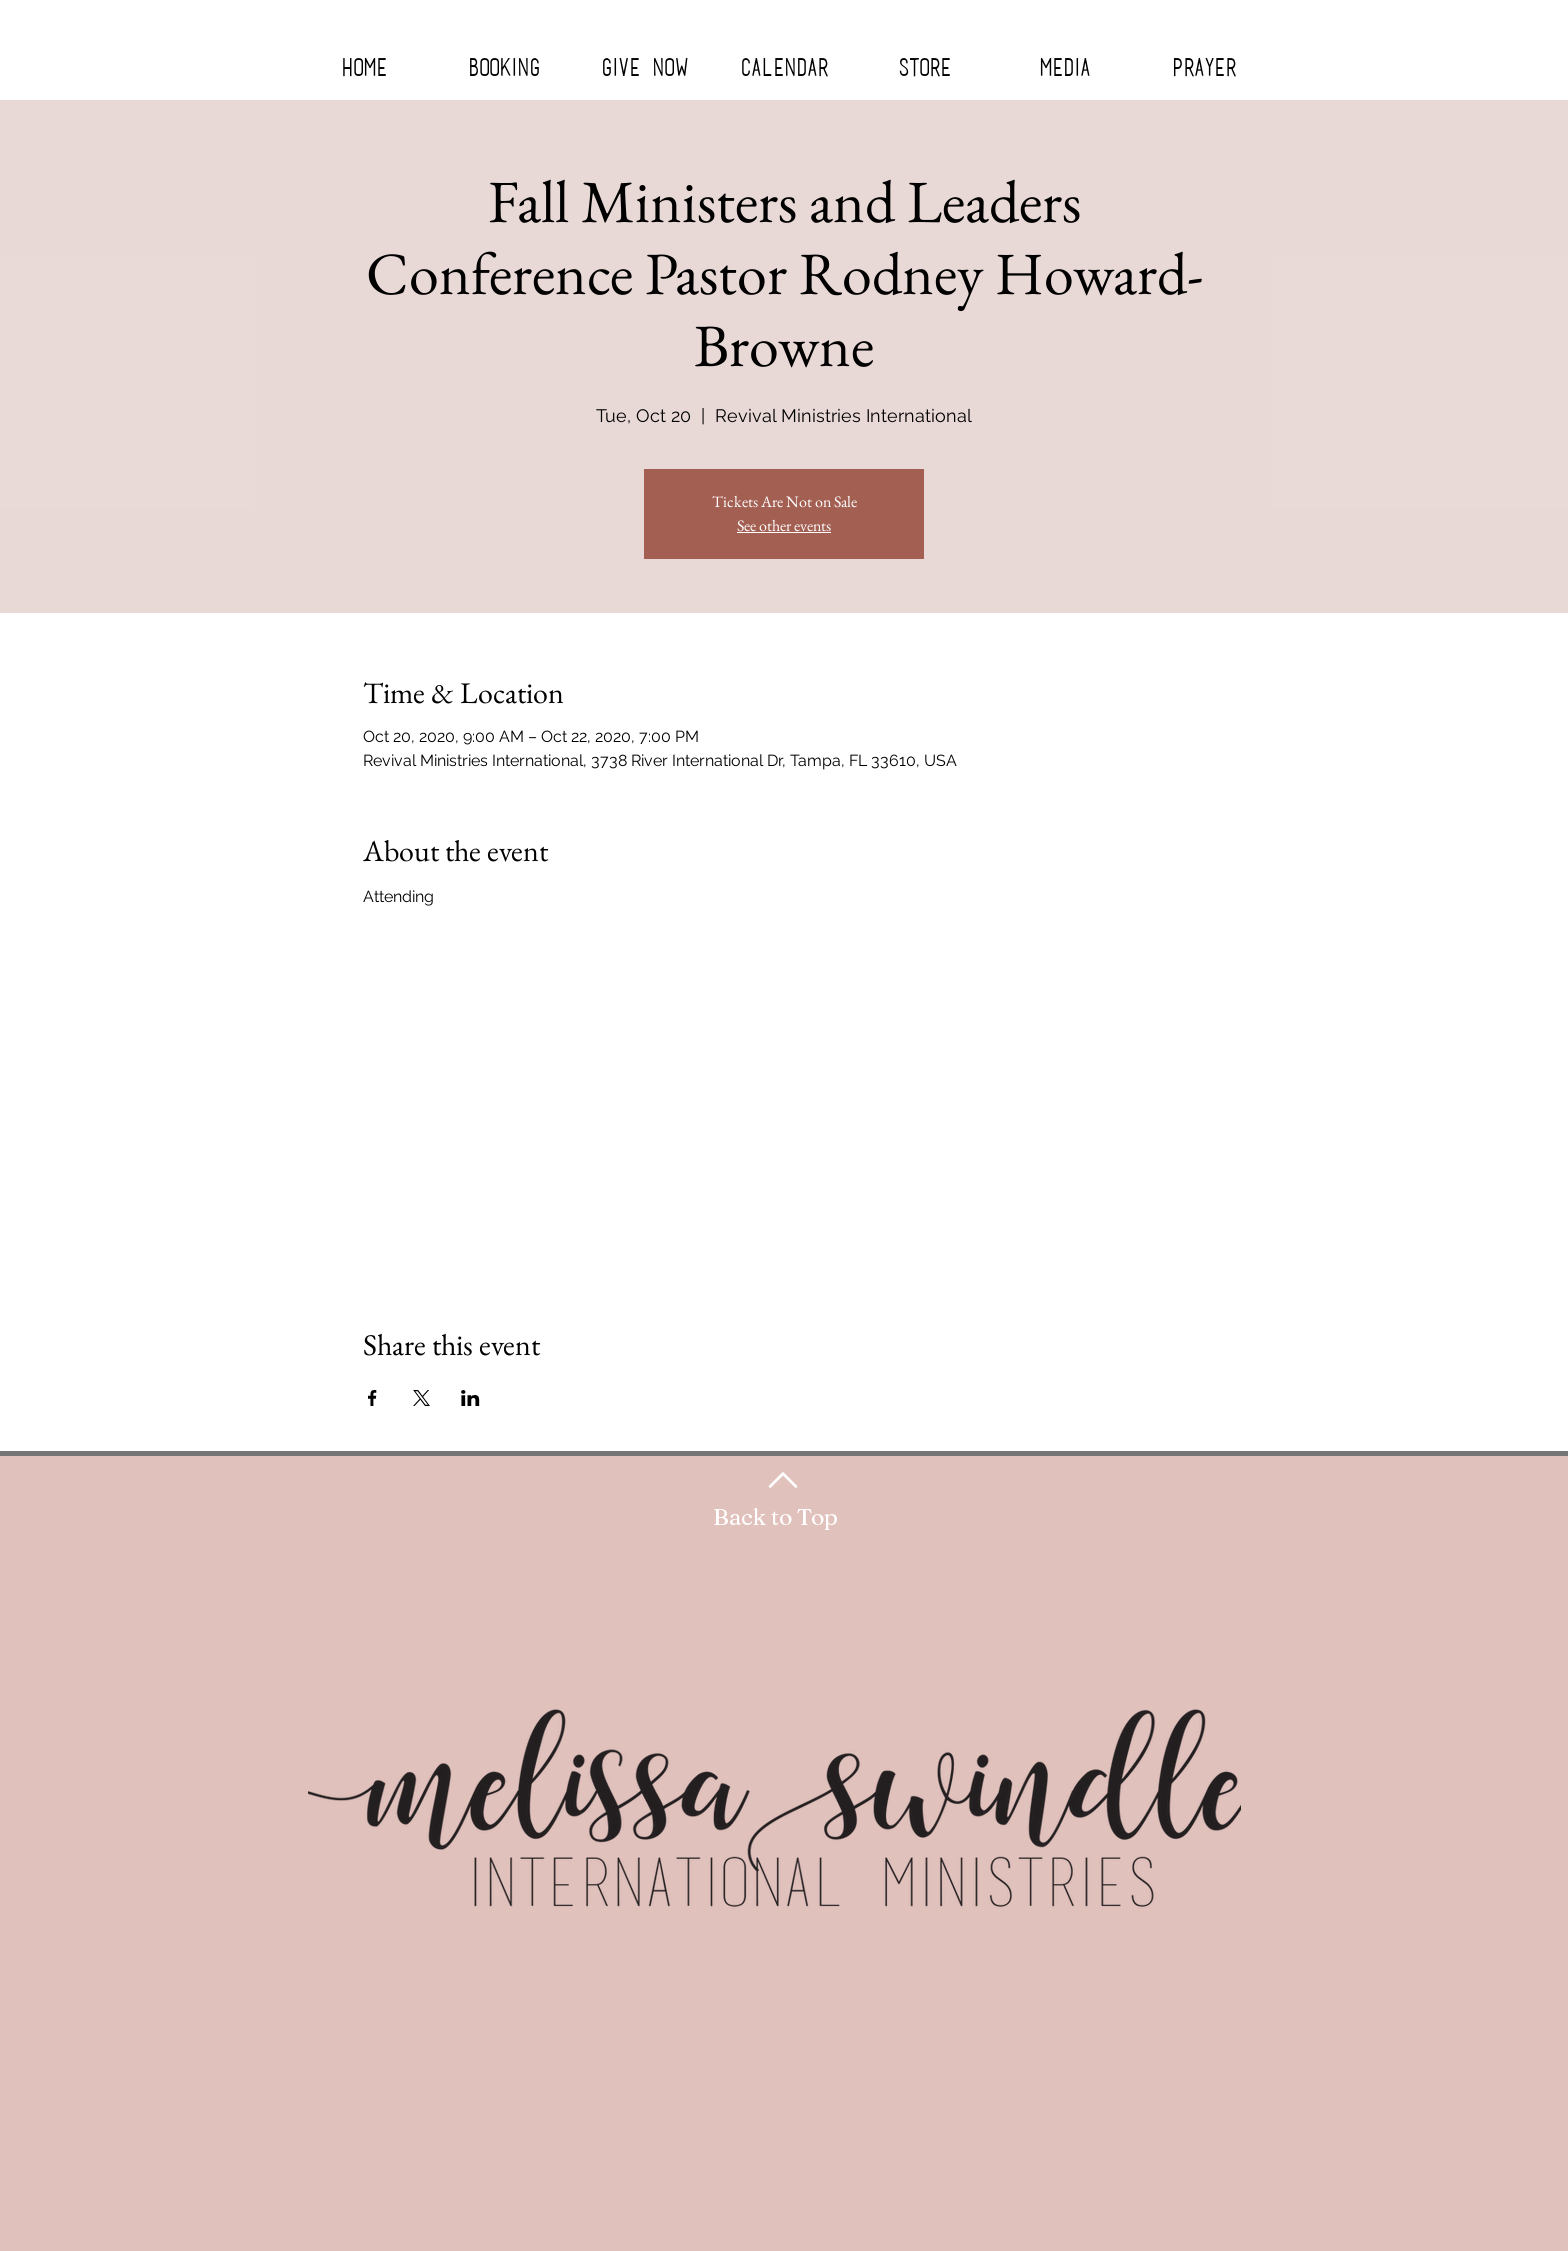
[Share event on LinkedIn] (470, 1398)
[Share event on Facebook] (372, 1398)
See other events (784, 525)
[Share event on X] (421, 1398)
